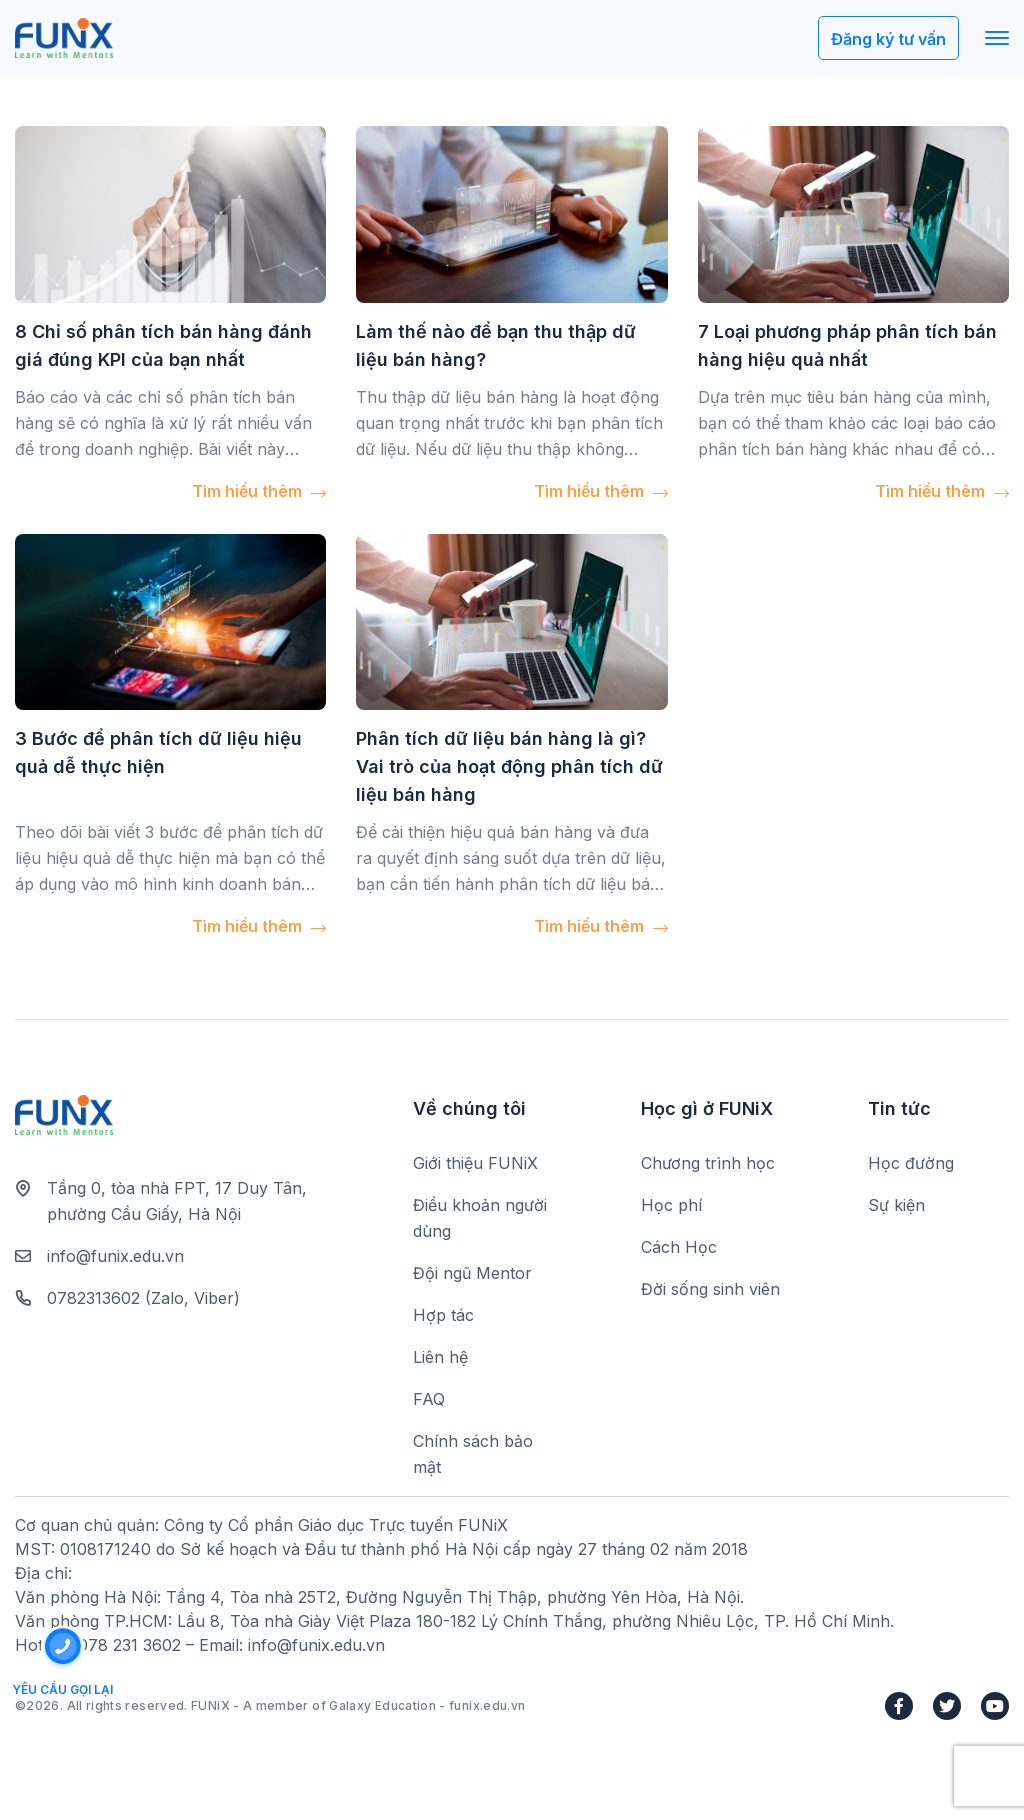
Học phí (671, 1205)
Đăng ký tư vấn (888, 39)
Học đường (911, 1163)
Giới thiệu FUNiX (475, 1163)
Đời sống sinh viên (710, 1289)
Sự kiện (896, 1205)
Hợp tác (443, 1315)
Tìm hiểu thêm (259, 491)
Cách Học (679, 1247)
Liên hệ (440, 1357)
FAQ (429, 1399)
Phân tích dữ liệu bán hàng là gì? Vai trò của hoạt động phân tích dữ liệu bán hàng (509, 766)
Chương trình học (708, 1163)
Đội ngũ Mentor (472, 1273)
